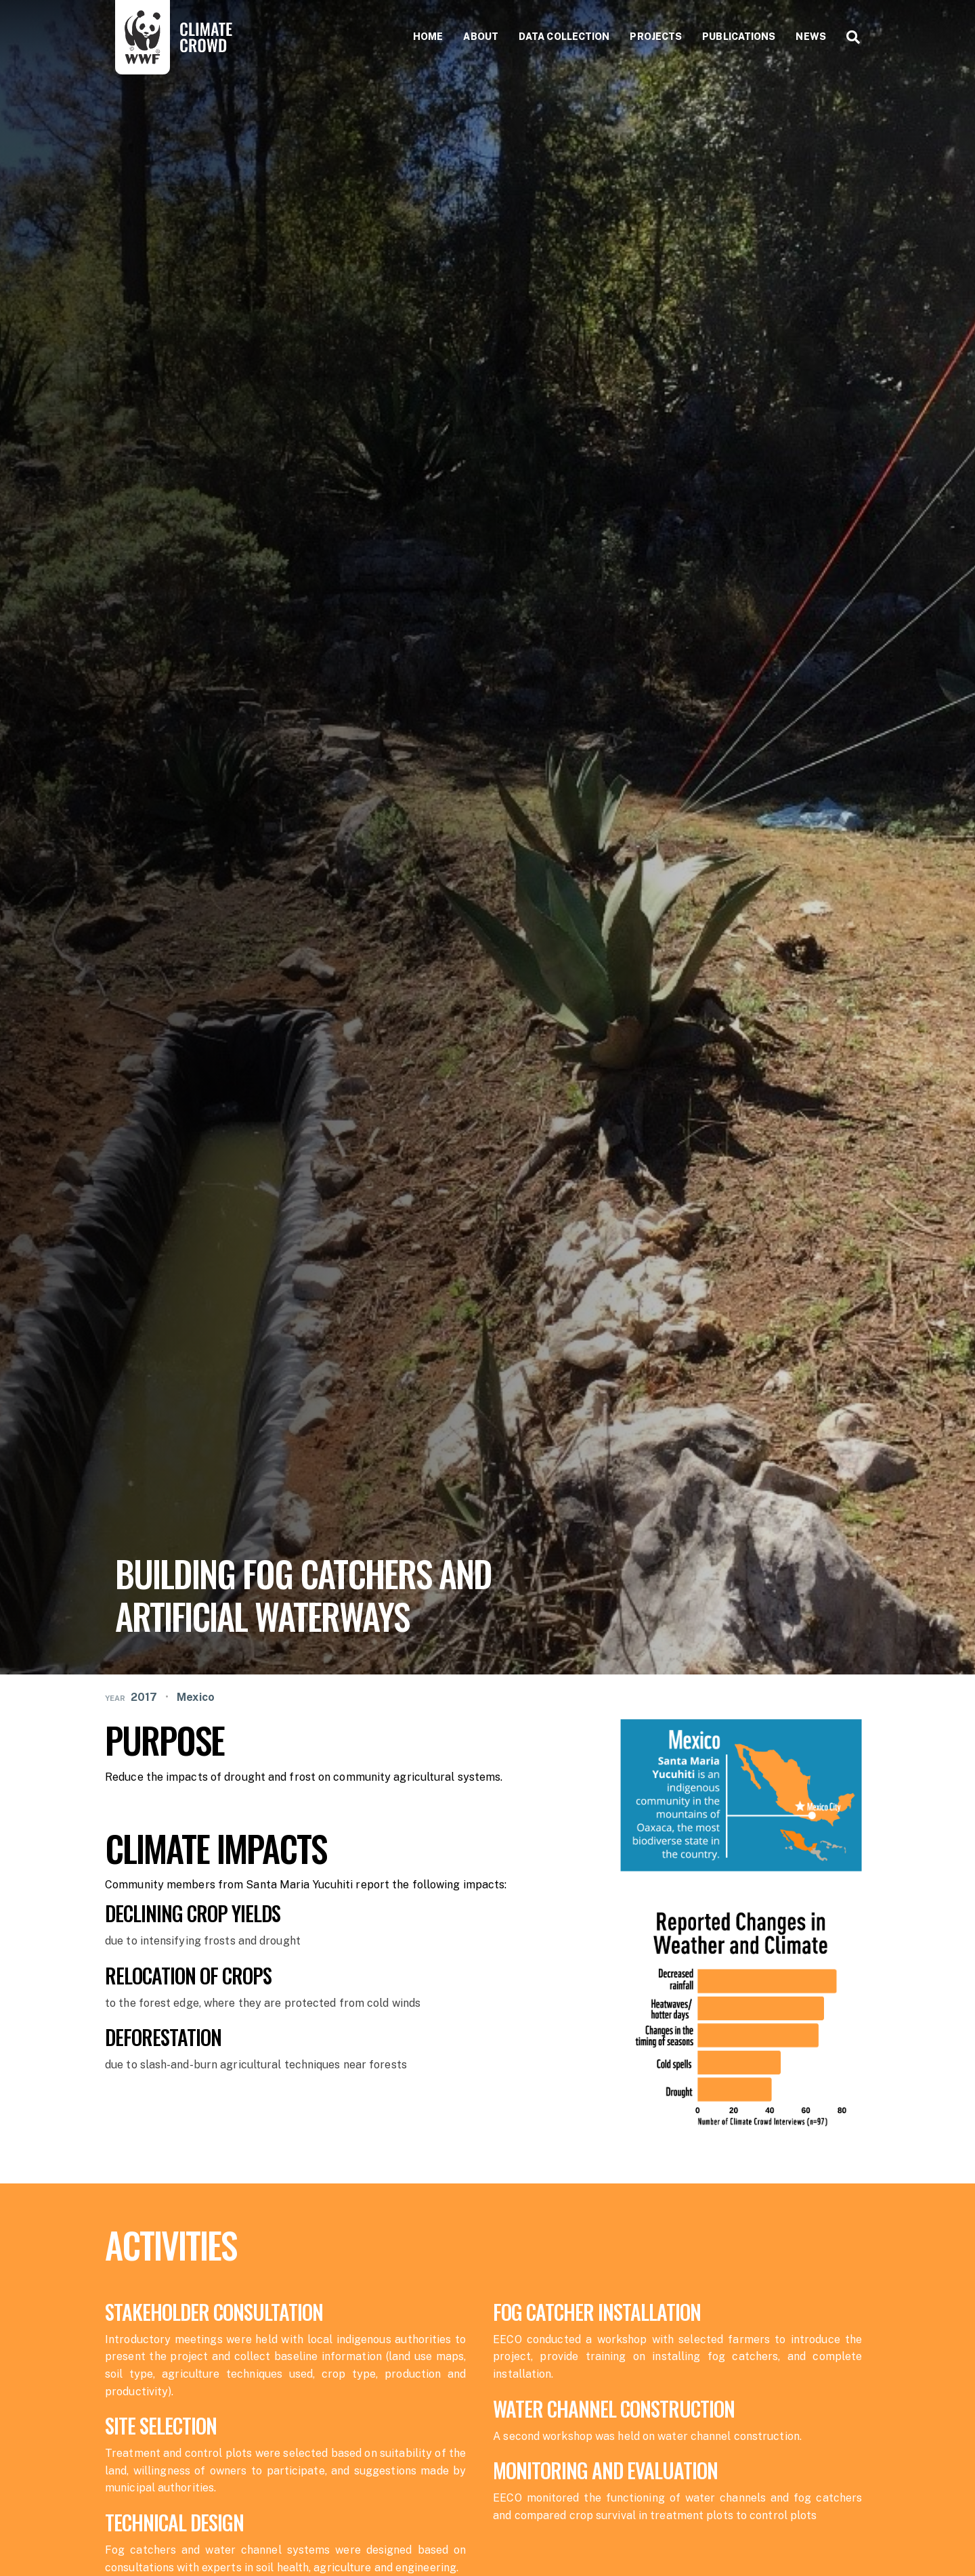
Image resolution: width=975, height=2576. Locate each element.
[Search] (848, 37)
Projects (656, 36)
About (480, 36)
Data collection (564, 36)
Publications (738, 36)
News (810, 36)
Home (428, 36)
